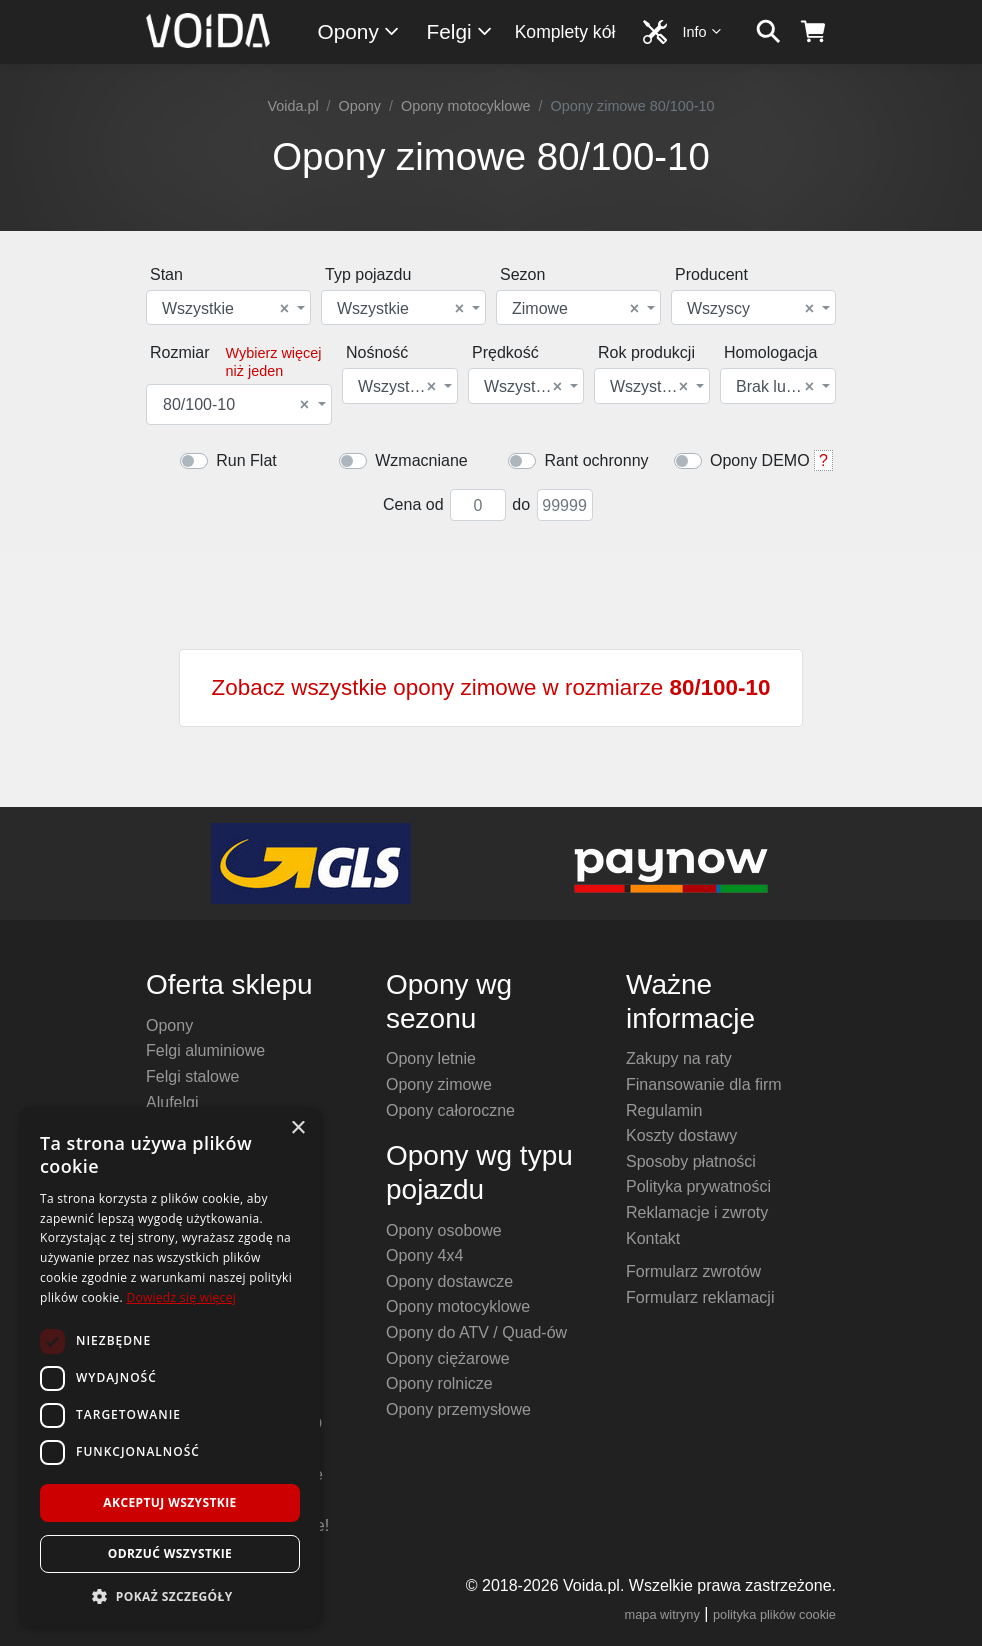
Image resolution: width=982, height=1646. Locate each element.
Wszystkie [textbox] (225, 309)
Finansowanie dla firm (704, 1084)
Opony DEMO (760, 460)
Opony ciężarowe (448, 1358)
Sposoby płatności (691, 1161)
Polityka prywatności (698, 1186)
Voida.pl (292, 106)
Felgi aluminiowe (205, 1050)
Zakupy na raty (679, 1058)
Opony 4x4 (424, 1255)
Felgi (460, 31)
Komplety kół (565, 32)
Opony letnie (431, 1058)
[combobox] (228, 307)
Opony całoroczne (450, 1110)
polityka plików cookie (774, 1614)
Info (703, 31)
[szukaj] (768, 32)
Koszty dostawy (681, 1135)
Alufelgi (172, 1102)
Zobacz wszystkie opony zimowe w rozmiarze (491, 687)
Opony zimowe (439, 1084)
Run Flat (246, 460)
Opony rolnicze (439, 1383)
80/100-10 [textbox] (236, 405)
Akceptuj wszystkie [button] (169, 1502)
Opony (359, 31)
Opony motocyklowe (466, 106)
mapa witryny (662, 1614)
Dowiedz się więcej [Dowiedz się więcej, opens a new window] (181, 1297)
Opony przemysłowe (458, 1409)
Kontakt (653, 1238)
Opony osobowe (444, 1230)
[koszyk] (813, 32)
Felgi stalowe (192, 1076)
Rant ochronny (596, 460)
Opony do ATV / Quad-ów (476, 1332)
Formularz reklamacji (700, 1297)
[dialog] (170, 1366)
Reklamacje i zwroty (697, 1212)
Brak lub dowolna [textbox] (776, 387)
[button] (170, 1596)
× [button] (297, 1128)
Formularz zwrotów (693, 1271)
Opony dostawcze (449, 1281)
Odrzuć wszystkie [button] (170, 1553)
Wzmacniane (421, 460)
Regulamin (664, 1110)
